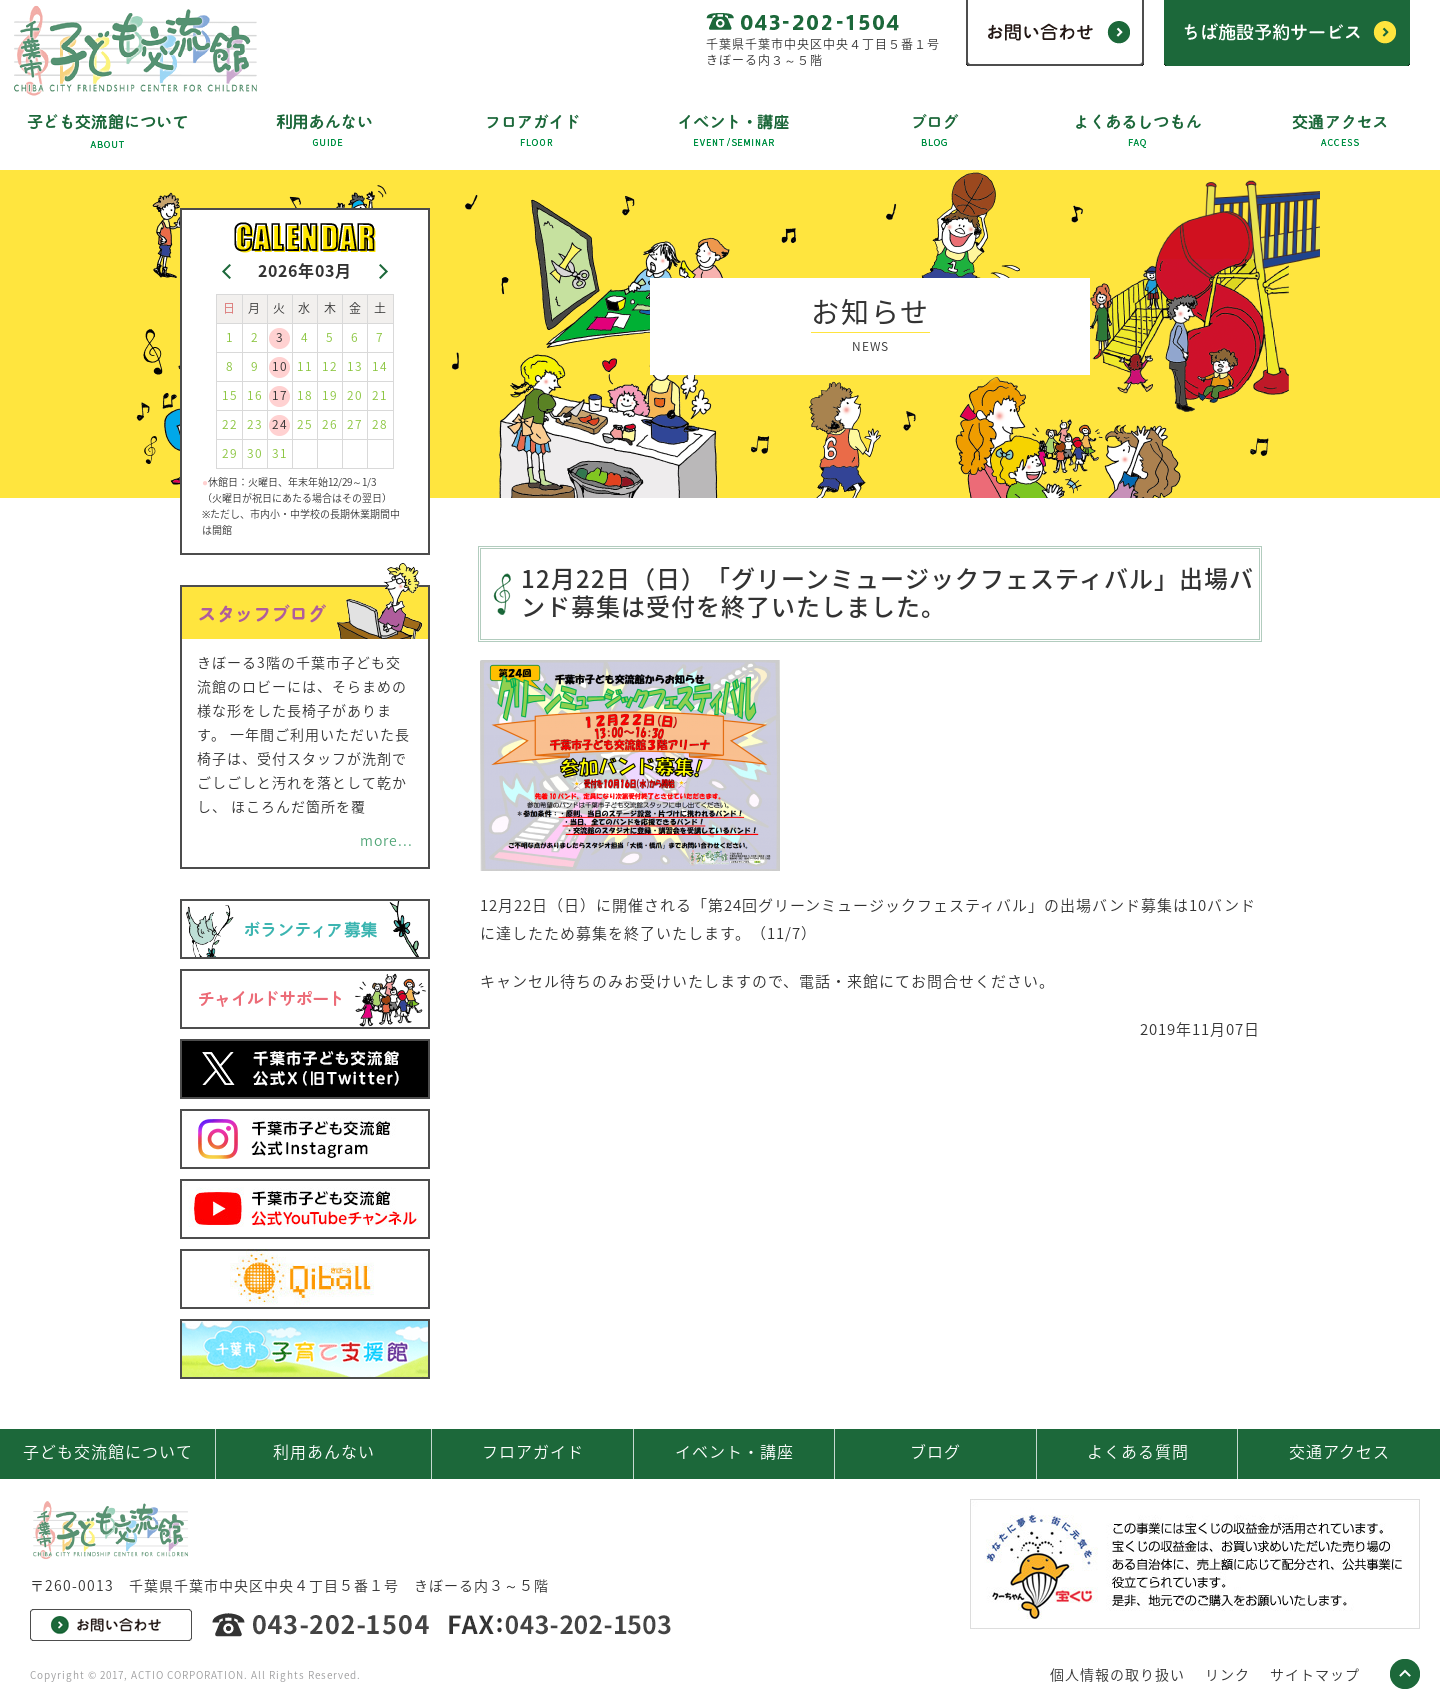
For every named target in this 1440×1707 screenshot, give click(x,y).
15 (230, 395)
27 (355, 424)
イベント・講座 (734, 1451)
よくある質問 (1138, 1451)
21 (380, 395)
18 (305, 395)
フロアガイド (533, 1451)
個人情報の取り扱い (1117, 1674)
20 (355, 395)
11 (305, 366)
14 (380, 366)
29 (230, 453)
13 (355, 366)
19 (330, 395)
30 (255, 453)
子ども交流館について (108, 1451)
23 (255, 424)
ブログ (935, 1451)
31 (280, 453)
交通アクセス (1339, 1451)
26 (330, 424)
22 (230, 424)
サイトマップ (1315, 1674)
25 (305, 424)
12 (330, 366)
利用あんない (324, 1451)
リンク (1227, 1674)
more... (386, 840)
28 (380, 424)
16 (255, 395)
